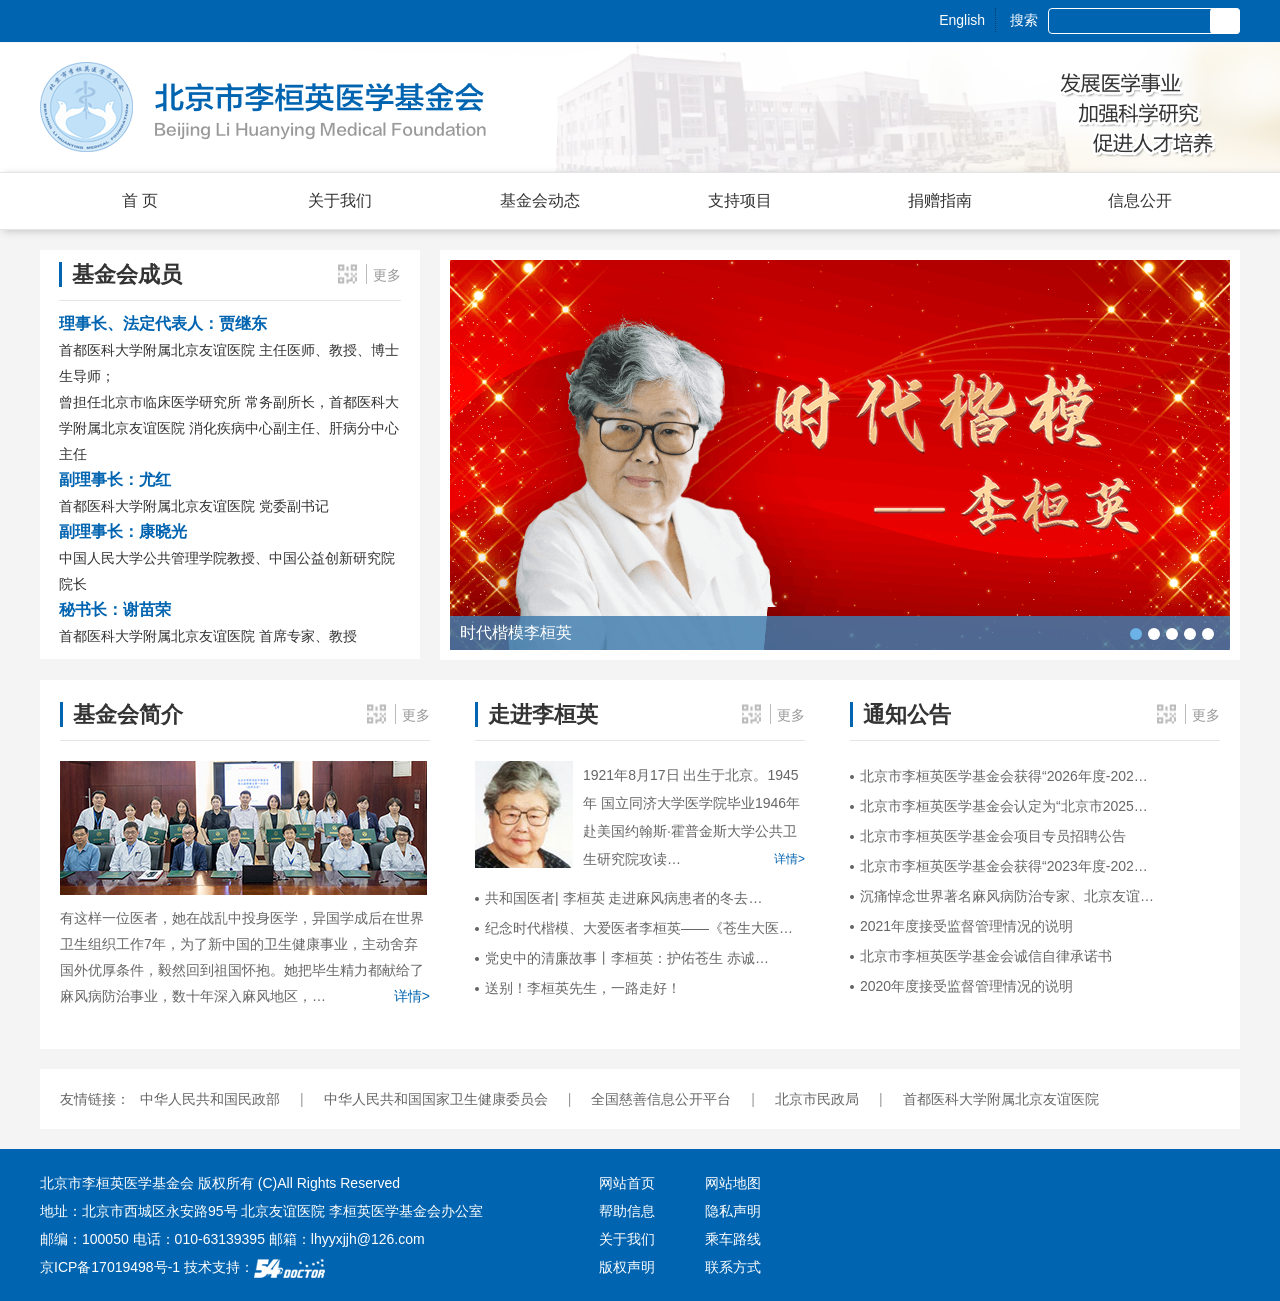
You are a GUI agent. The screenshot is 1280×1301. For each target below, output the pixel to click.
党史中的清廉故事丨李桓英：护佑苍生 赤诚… (627, 958)
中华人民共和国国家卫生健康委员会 (436, 1099)
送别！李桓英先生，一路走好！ (583, 988)
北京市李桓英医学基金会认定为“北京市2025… (1004, 806)
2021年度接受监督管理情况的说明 (966, 926)
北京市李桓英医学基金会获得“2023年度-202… (1004, 866)
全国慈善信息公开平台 (661, 1099)
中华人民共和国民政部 (210, 1099)
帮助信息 (627, 1211)
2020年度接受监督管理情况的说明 (966, 986)
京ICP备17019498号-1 (110, 1267)
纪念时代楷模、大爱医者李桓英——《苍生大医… (639, 928)
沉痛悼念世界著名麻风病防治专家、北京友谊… (1007, 896)
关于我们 (627, 1239)
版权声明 (627, 1267)
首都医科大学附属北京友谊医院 (1001, 1099)
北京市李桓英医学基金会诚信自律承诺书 (986, 956)
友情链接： (95, 1099)
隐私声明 (733, 1211)
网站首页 (627, 1183)
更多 (387, 275)
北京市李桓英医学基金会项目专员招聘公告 (993, 836)
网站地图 (733, 1183)
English (962, 20)
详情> (412, 996)
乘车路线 (733, 1239)
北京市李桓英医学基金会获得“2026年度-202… (1004, 776)
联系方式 (733, 1267)
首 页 (140, 200)
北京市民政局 (817, 1099)
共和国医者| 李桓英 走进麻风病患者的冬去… (623, 898)
